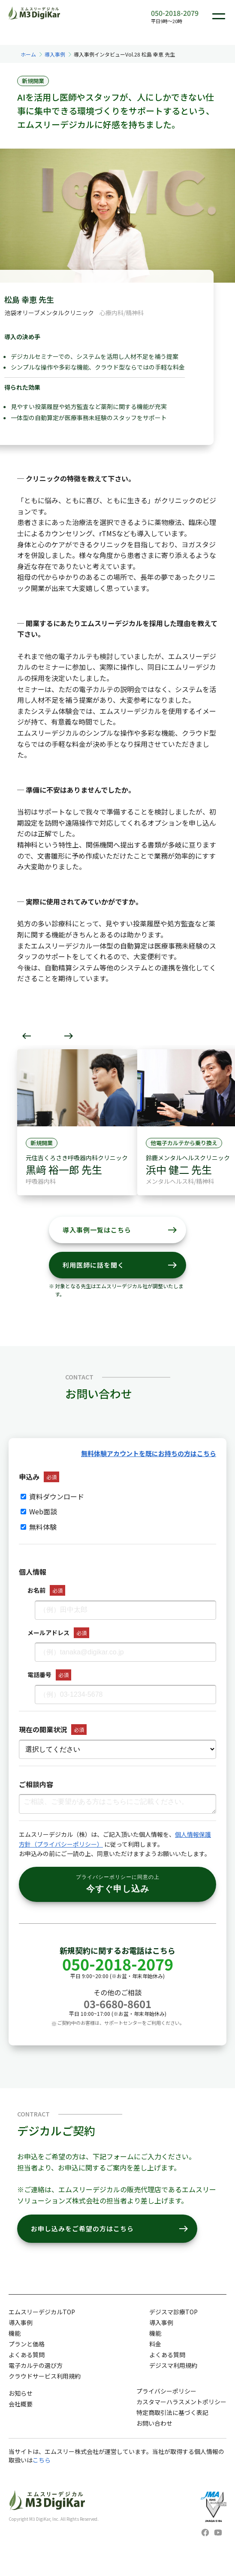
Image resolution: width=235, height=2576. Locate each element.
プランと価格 (27, 2344)
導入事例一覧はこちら (120, 1230)
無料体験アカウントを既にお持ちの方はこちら (148, 1453)
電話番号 (39, 1674)
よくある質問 (27, 2354)
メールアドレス (48, 1632)
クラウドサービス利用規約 (45, 2376)
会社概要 (21, 2404)
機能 (15, 2333)
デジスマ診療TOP (173, 2311)
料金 (155, 2344)
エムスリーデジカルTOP (42, 2311)
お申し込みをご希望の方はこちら (110, 2229)
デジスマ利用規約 (173, 2365)
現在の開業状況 (43, 1729)
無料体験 (39, 1527)
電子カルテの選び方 (36, 2365)
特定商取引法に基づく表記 (172, 2412)
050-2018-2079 (175, 13)
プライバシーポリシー (166, 2391)
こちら (42, 2460)
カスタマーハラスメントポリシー (181, 2401)
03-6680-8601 (117, 2003)
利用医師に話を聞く (120, 1265)
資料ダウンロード (52, 1496)
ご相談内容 (36, 1784)
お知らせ (21, 2393)
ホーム (28, 54)
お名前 (36, 1590)
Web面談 (39, 1511)
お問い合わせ (154, 2423)
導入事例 (55, 54)
